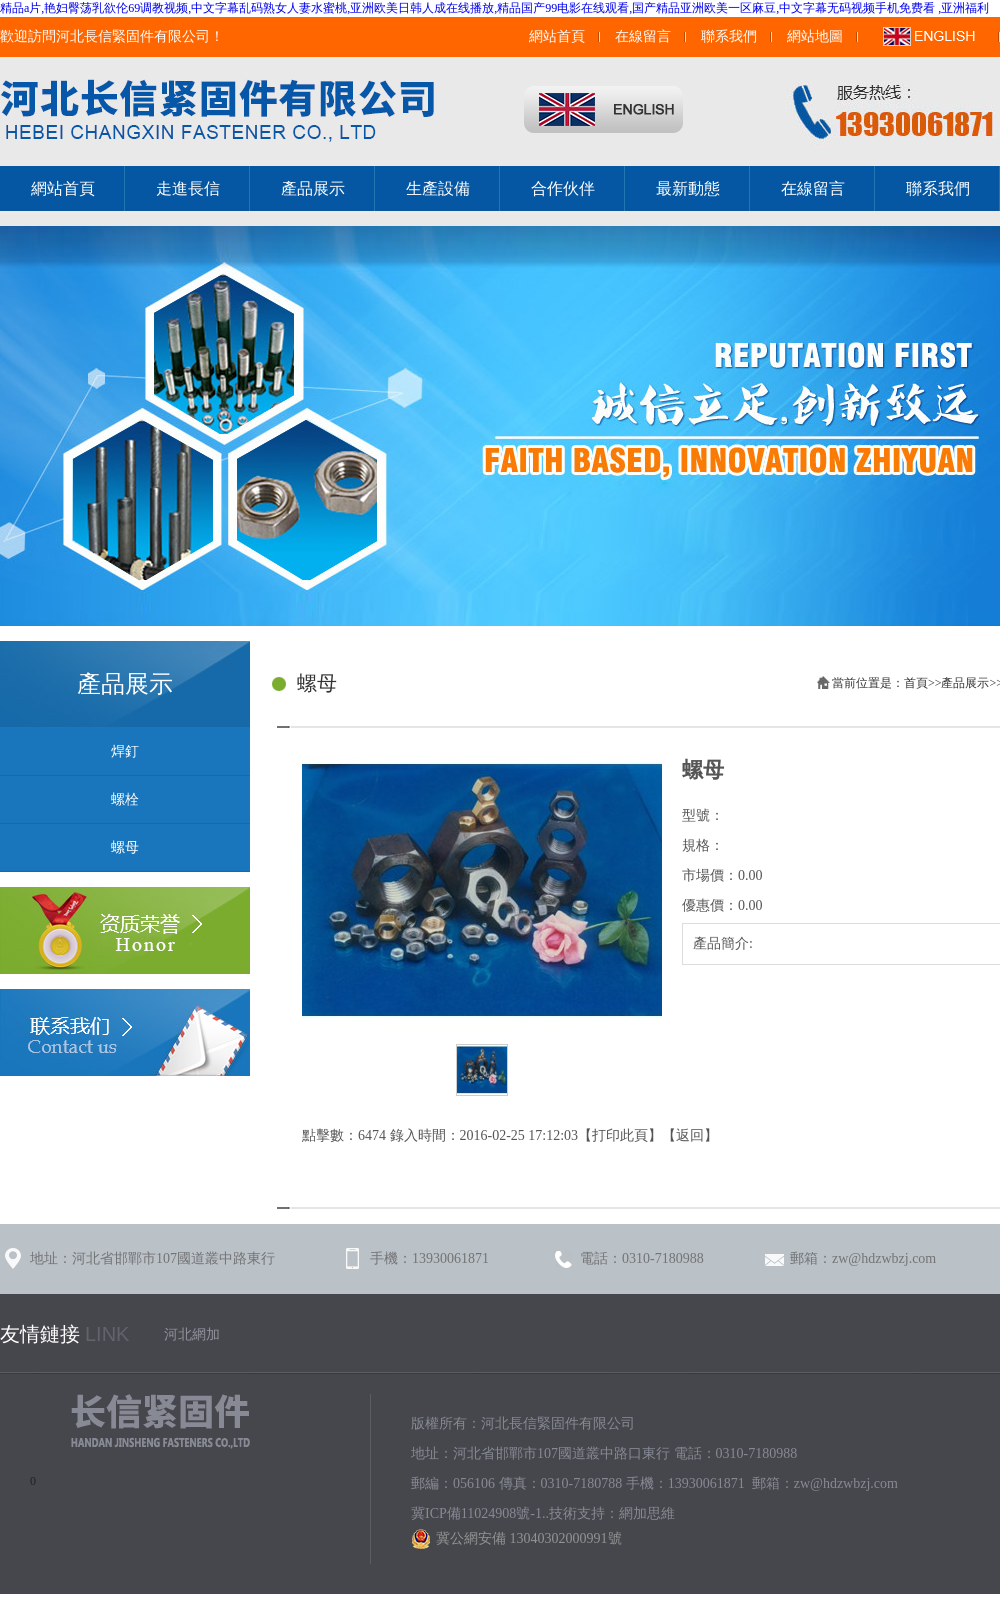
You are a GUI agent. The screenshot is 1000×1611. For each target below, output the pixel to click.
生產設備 (438, 188)
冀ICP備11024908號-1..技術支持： (515, 1513)
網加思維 (647, 1513)
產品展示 (313, 188)
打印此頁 (620, 1135)
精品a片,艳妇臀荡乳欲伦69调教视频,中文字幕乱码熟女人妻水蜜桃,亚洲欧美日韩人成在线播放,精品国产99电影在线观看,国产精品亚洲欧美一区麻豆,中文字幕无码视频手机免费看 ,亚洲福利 (494, 8)
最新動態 (688, 188)
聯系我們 (729, 36)
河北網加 (192, 1334)
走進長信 (188, 188)
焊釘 (125, 751)
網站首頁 (557, 36)
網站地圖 (815, 36)
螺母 (125, 847)
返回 (690, 1135)
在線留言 (643, 36)
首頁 (916, 683)
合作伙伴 (563, 188)
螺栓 (125, 799)
